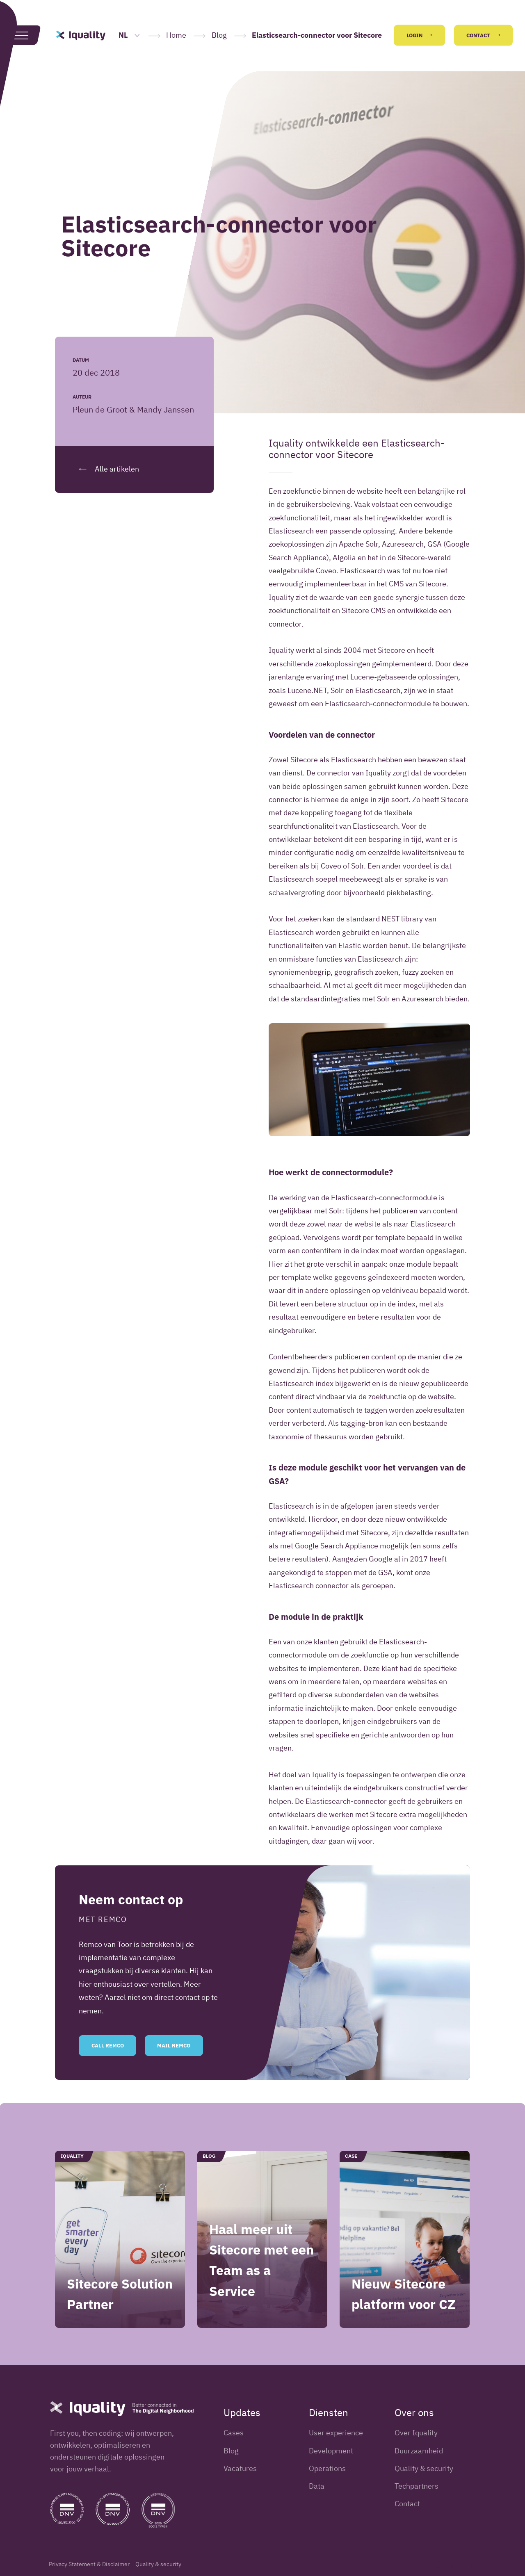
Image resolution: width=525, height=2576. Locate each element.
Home (176, 35)
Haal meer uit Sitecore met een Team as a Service (261, 2281)
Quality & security (424, 2468)
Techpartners (416, 2486)
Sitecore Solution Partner (120, 2315)
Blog (219, 35)
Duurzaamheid (419, 2450)
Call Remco (107, 2066)
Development (331, 2450)
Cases (234, 2432)
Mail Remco (173, 2066)
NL (130, 35)
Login (419, 35)
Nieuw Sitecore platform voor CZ (403, 2315)
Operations (327, 2468)
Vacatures (240, 2468)
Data (316, 2486)
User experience (336, 2432)
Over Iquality (416, 2432)
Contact (483, 35)
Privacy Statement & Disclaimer (89, 2564)
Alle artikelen (106, 469)
